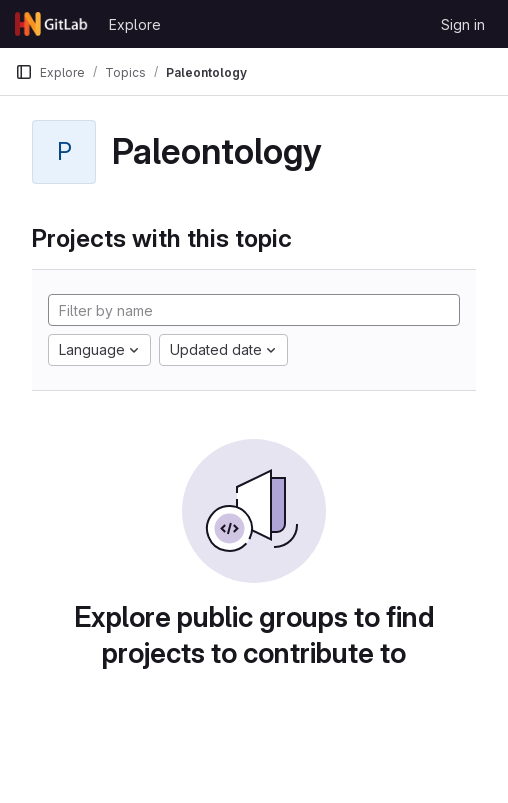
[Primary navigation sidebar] (24, 72)
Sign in (463, 24)
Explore (135, 24)
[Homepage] (52, 24)
